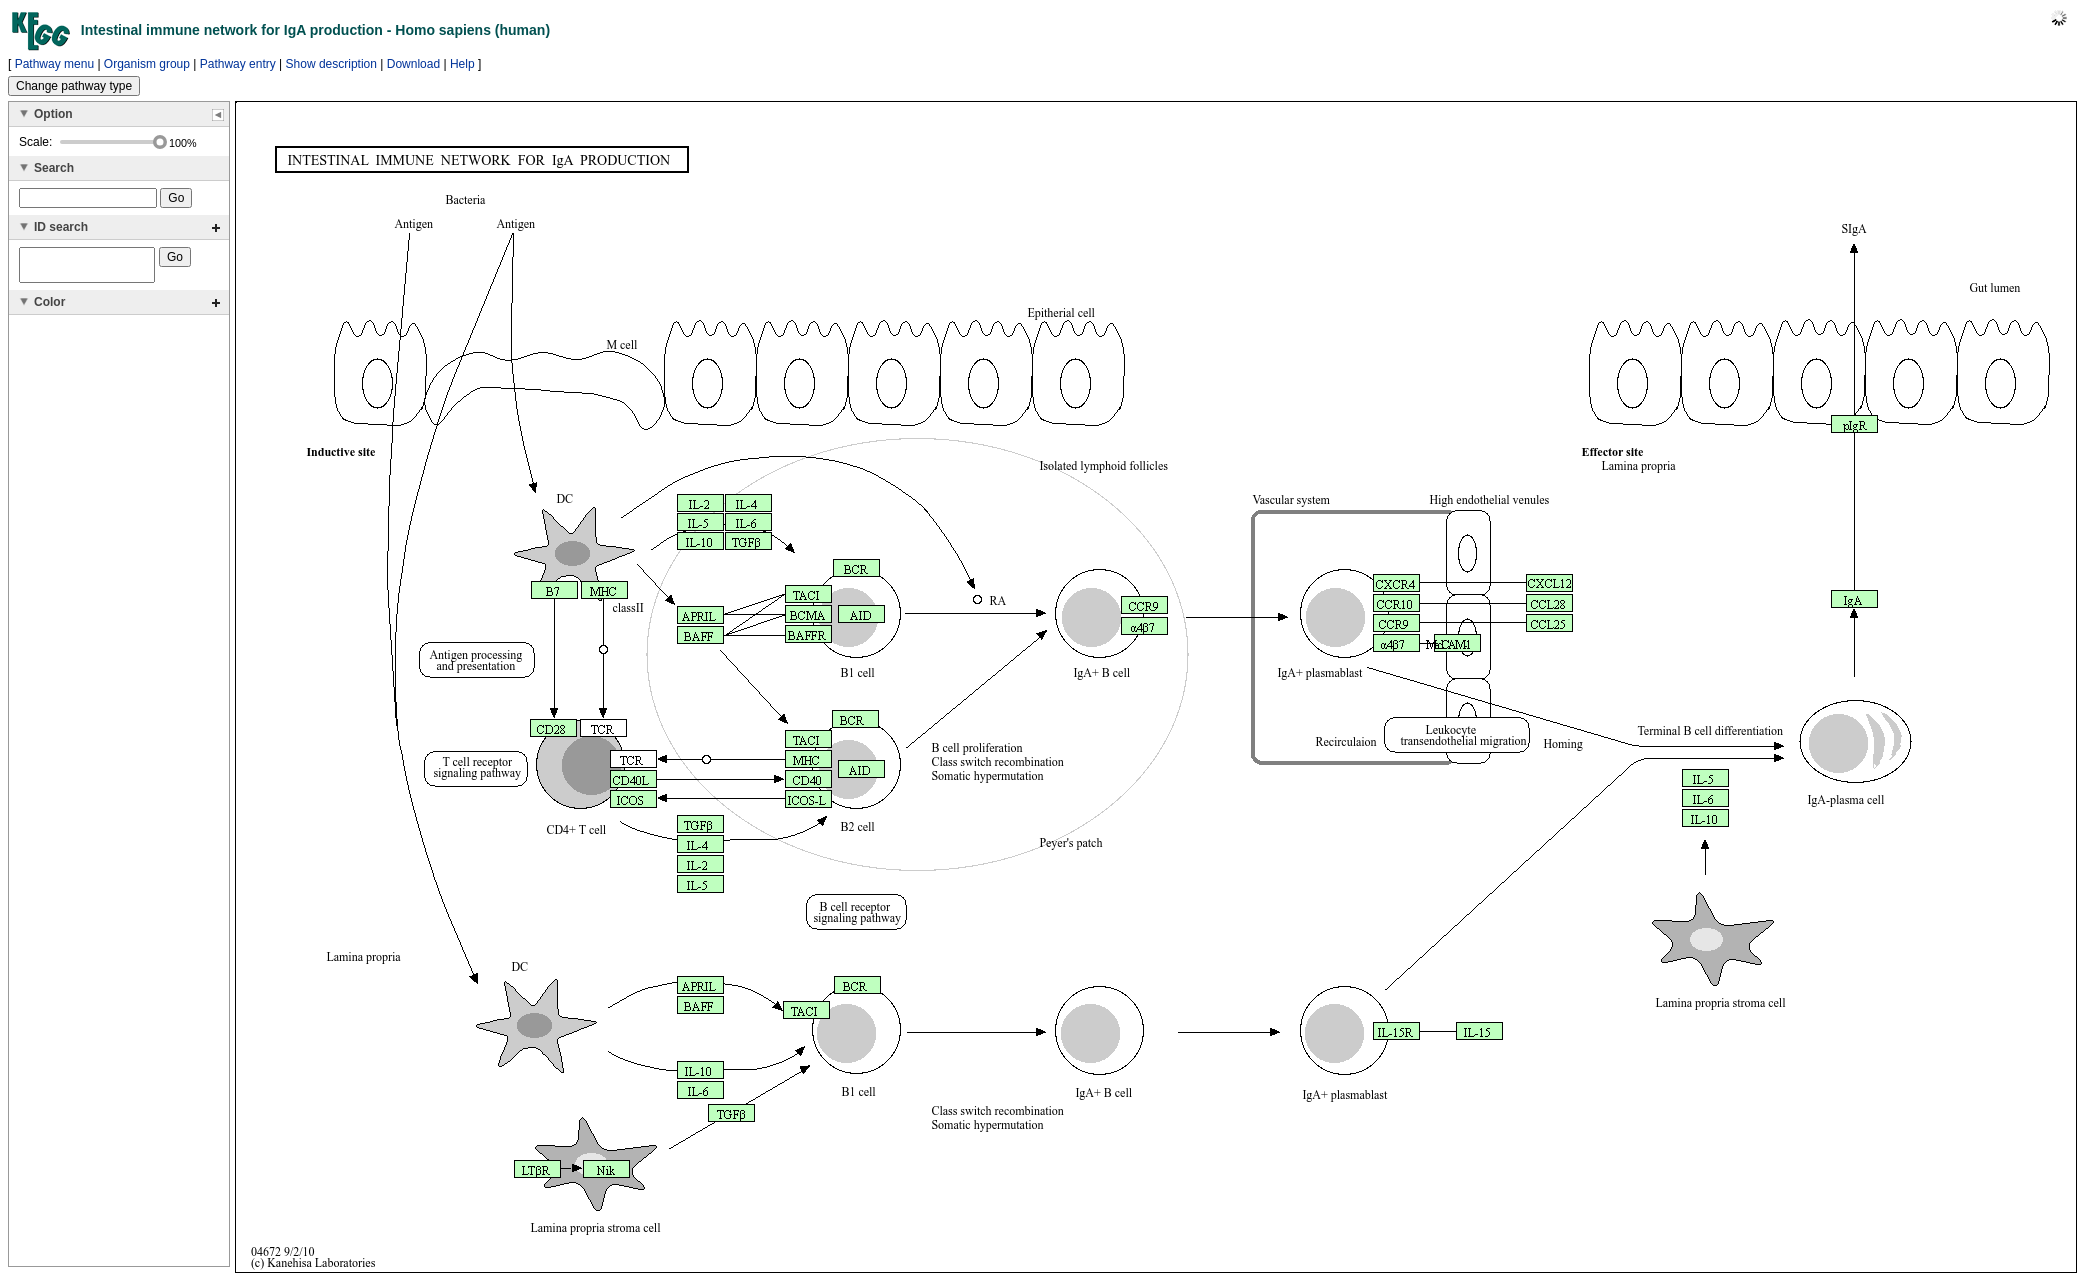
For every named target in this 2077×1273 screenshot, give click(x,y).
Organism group (147, 64)
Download (413, 64)
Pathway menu (54, 64)
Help (462, 64)
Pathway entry (238, 64)
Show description (331, 64)
